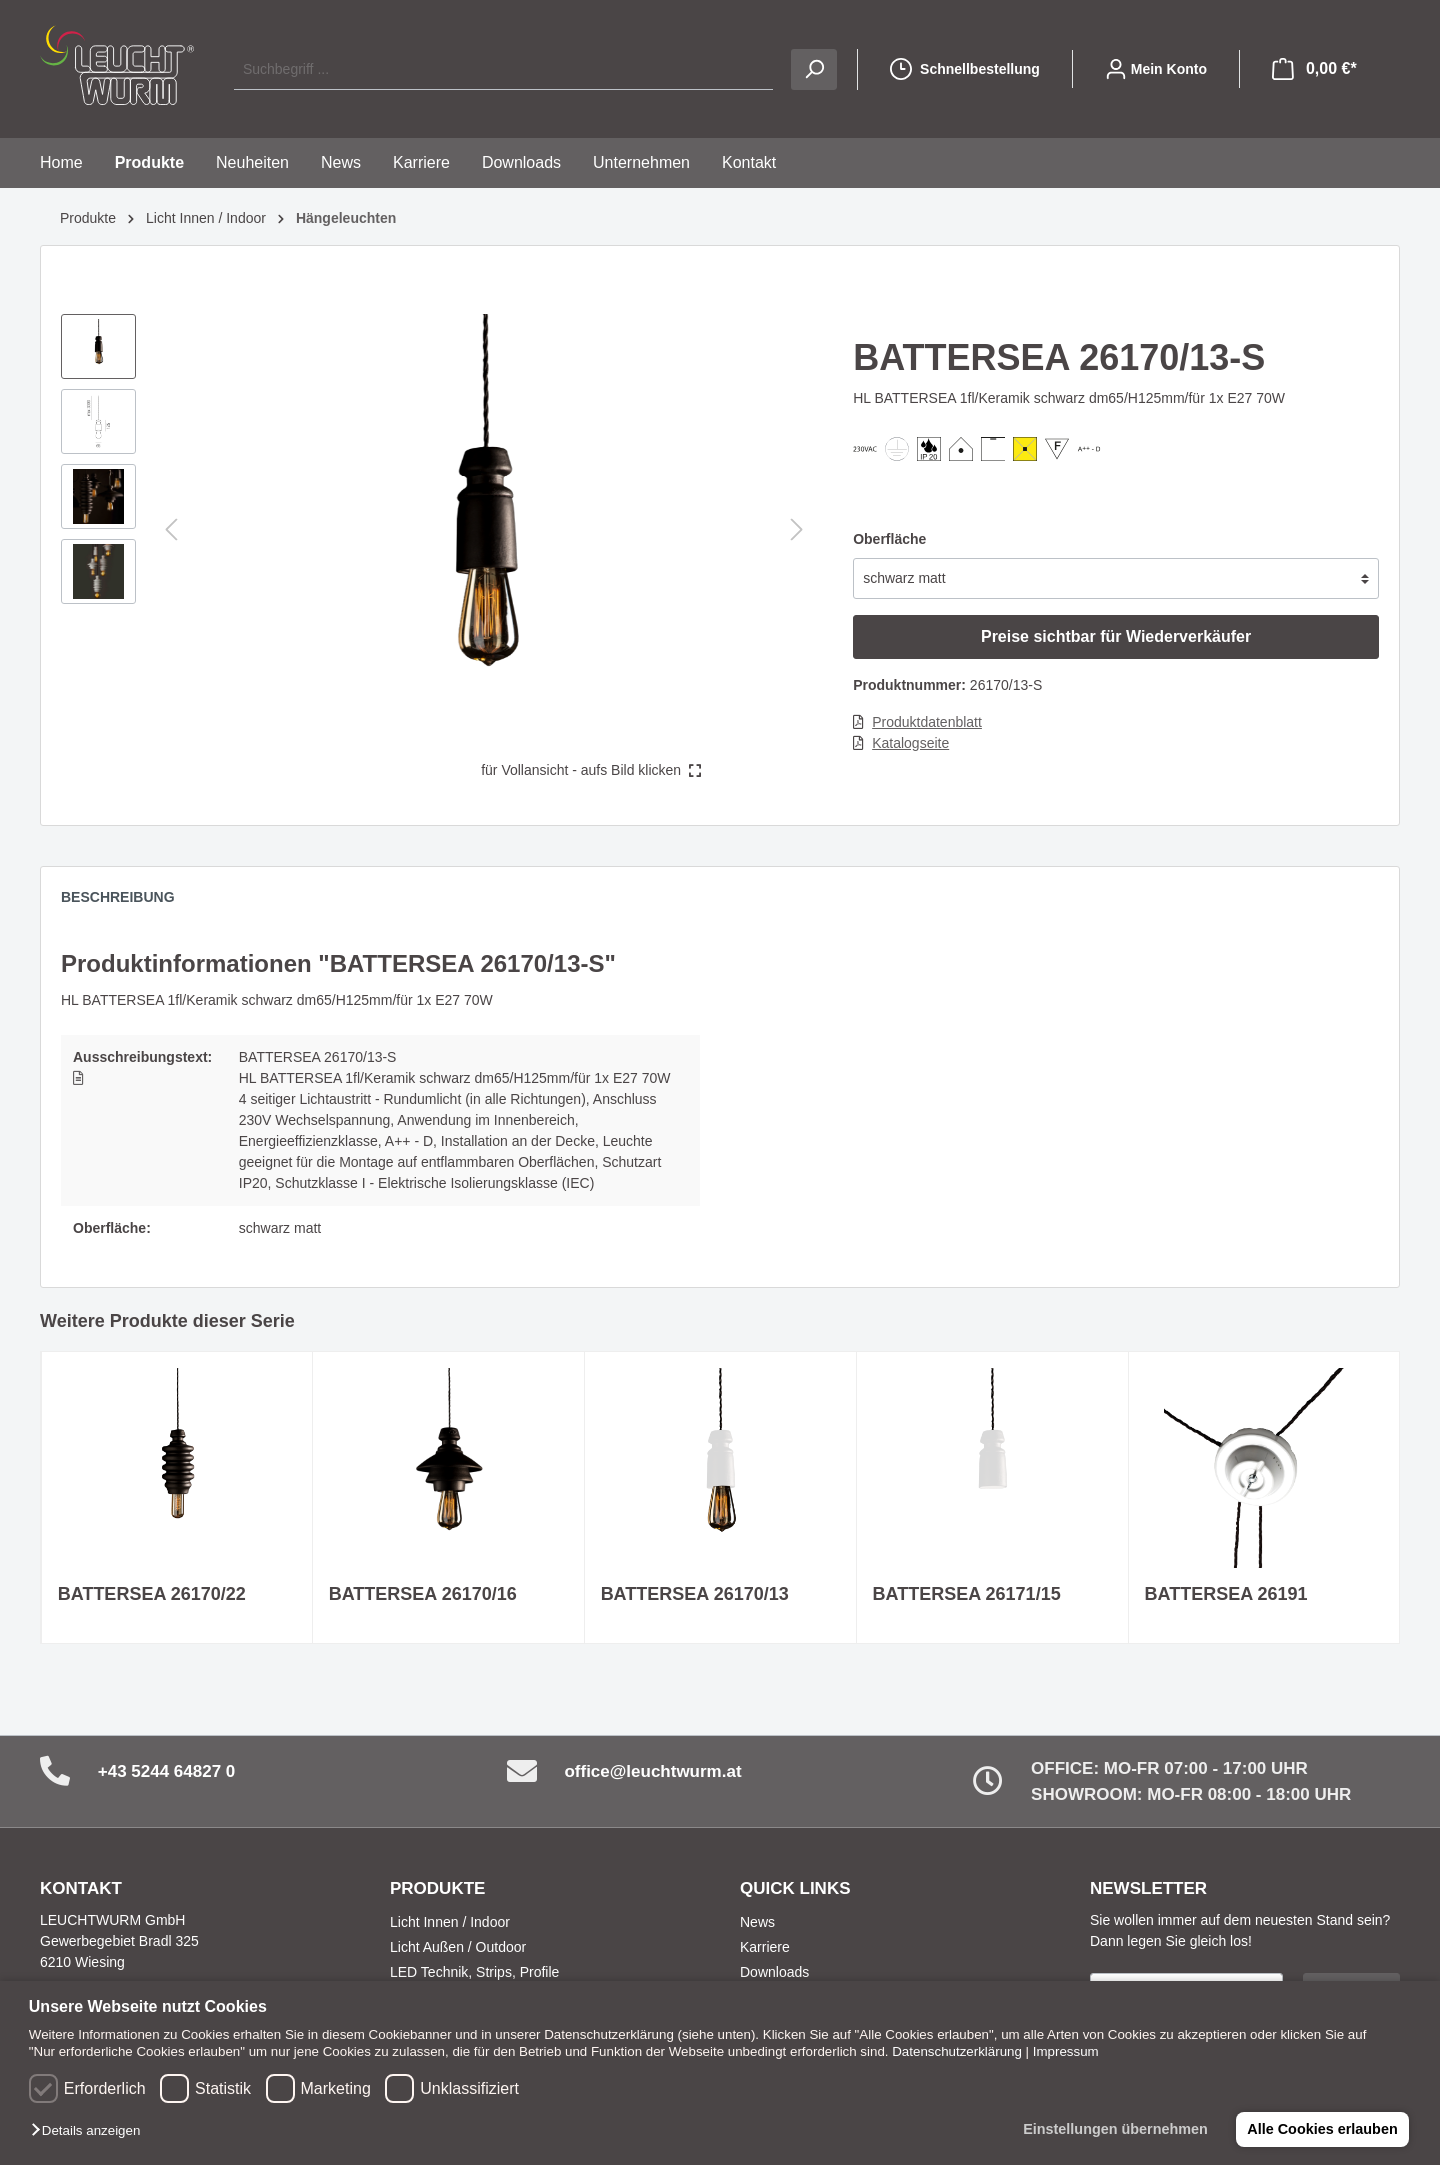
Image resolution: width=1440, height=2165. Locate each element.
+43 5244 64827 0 (167, 1771)
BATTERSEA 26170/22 (152, 1594)
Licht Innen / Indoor (450, 1922)
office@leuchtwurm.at (652, 1771)
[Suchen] (814, 69)
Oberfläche (889, 539)
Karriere (765, 1947)
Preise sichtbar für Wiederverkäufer (1116, 636)
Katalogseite (910, 743)
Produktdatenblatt (927, 722)
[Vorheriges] (171, 529)
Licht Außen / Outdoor (458, 1947)
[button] (90, 2131)
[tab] (128, 902)
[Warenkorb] (1314, 69)
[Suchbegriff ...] (503, 69)
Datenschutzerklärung (957, 2051)
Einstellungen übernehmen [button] (1115, 2129)
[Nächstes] (797, 529)
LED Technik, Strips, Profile (474, 1972)
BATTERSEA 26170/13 (695, 1594)
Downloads (774, 1972)
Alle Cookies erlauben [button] (1322, 2129)
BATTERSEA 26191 (1226, 1594)
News (757, 1922)
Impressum (1066, 2051)
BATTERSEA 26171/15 (967, 1594)
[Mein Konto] (1156, 69)
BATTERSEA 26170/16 (423, 1594)
